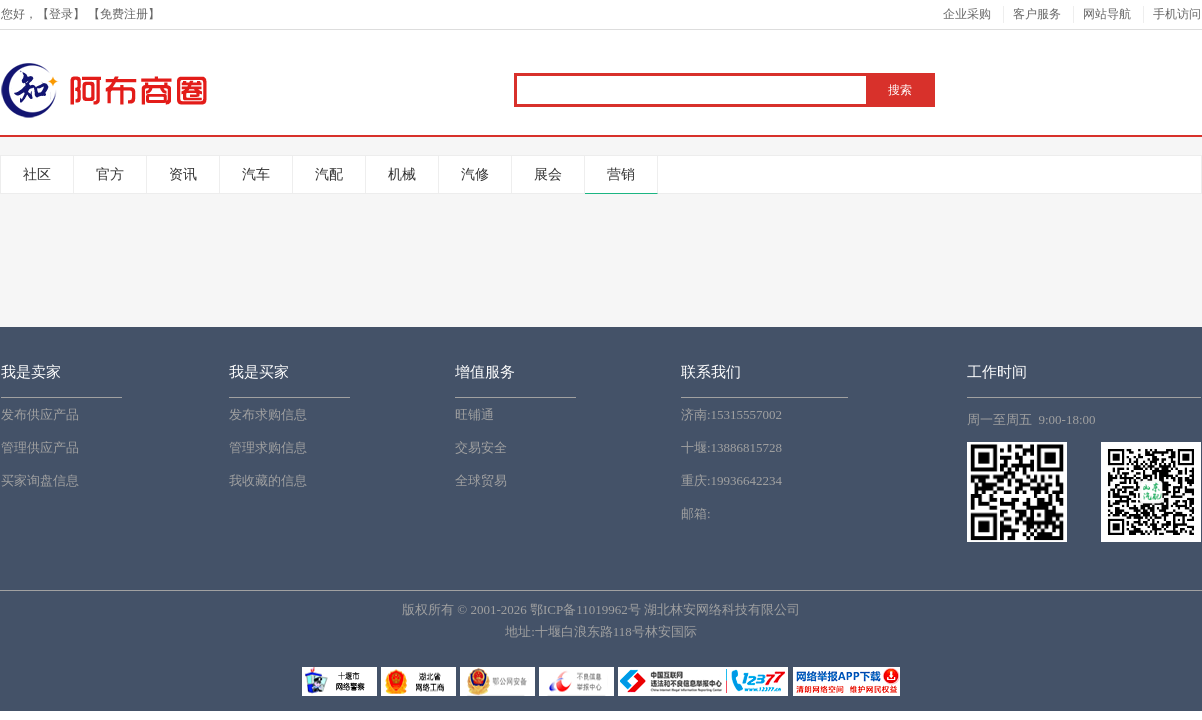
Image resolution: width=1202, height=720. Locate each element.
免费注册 (124, 14)
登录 (61, 14)
